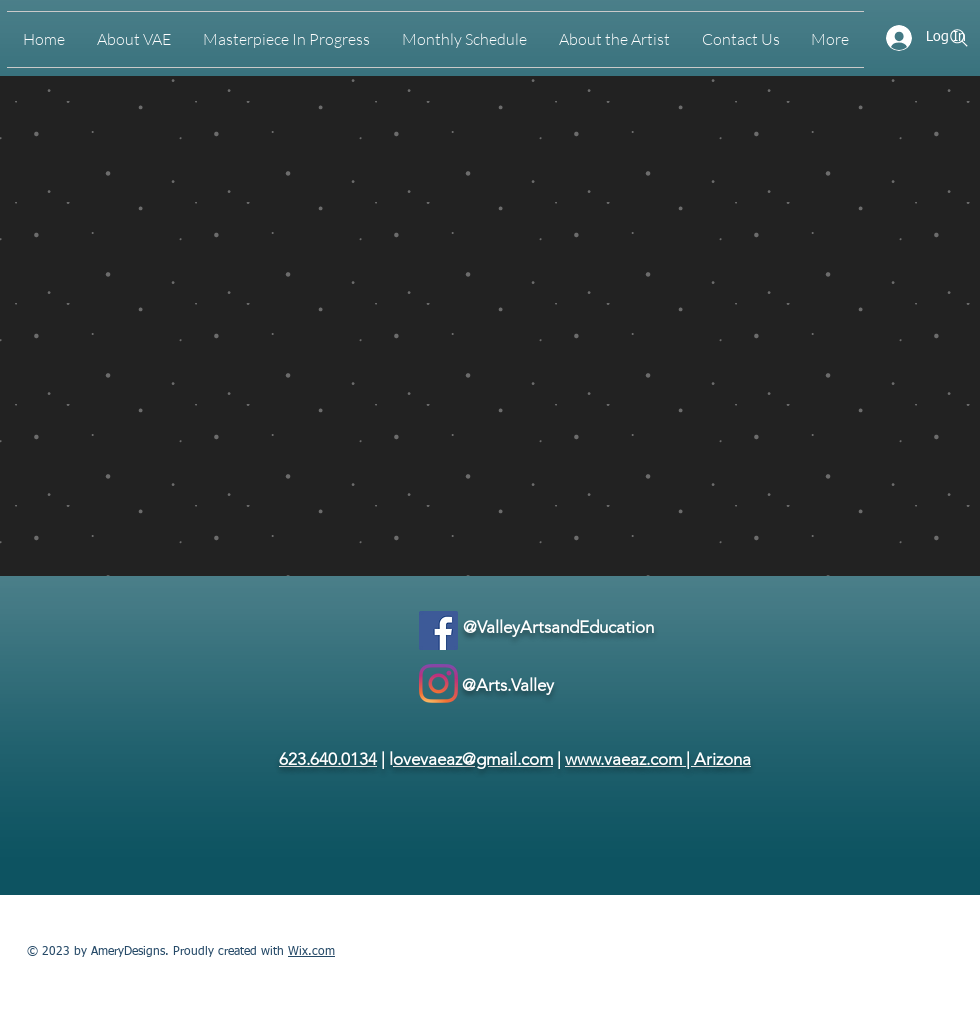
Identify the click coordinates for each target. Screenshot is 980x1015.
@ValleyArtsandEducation (558, 627)
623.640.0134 (328, 759)
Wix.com (311, 952)
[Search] (959, 38)
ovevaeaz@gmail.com (473, 759)
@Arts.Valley (508, 685)
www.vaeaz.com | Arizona (658, 759)
